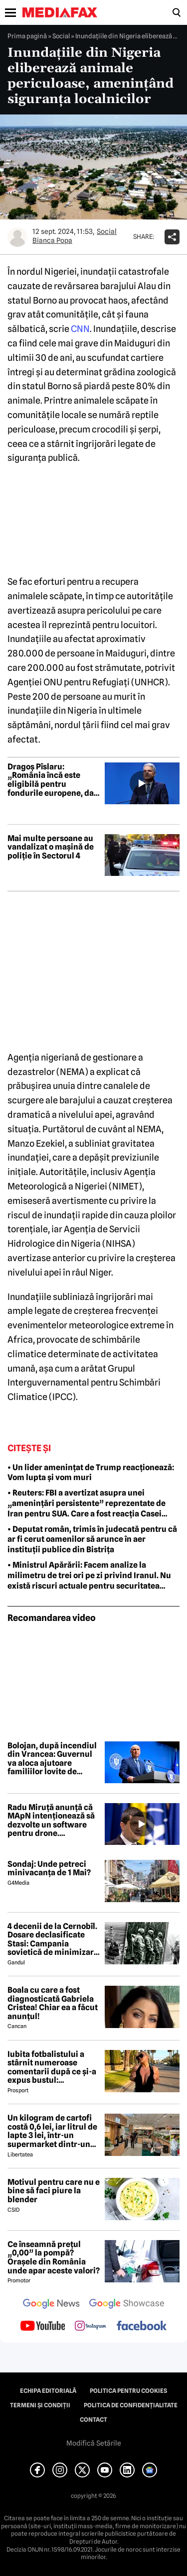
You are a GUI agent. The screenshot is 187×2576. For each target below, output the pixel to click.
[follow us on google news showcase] (126, 2305)
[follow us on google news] (51, 2305)
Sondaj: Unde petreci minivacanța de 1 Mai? (49, 1868)
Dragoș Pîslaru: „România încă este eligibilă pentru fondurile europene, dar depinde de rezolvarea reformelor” (52, 779)
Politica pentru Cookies (128, 2390)
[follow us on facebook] (141, 2326)
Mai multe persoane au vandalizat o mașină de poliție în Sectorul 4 (50, 847)
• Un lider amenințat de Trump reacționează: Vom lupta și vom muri (90, 1473)
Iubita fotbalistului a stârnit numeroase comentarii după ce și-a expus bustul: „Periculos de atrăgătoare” (51, 2067)
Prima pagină (27, 36)
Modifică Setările (93, 2443)
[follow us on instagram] (90, 2327)
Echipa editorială (48, 2390)
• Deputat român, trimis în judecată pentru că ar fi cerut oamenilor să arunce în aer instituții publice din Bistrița (92, 1539)
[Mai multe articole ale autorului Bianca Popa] (17, 237)
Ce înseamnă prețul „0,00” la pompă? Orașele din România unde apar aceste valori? (53, 2257)
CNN (80, 328)
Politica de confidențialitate (131, 2405)
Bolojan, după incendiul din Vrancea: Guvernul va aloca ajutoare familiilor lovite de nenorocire (52, 1758)
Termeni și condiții (40, 2405)
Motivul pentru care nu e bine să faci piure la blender (53, 2191)
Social (61, 36)
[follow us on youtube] (42, 2327)
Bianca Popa (52, 240)
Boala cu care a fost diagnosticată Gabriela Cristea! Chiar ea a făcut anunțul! (52, 2003)
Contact (93, 2419)
